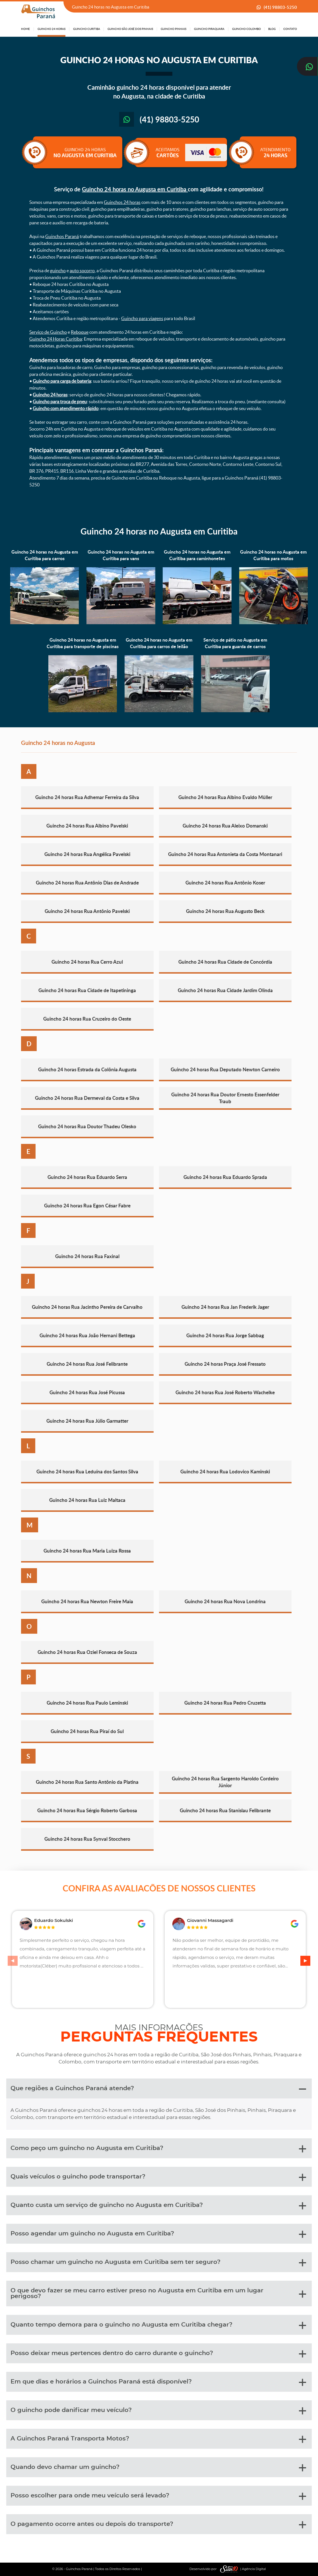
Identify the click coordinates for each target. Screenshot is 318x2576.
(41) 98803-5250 (280, 7)
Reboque (79, 332)
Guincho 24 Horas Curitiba (55, 338)
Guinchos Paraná (62, 236)
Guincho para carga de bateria (62, 381)
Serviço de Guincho (48, 332)
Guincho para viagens (142, 318)
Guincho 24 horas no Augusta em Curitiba (135, 189)
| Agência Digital (242, 2569)
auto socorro (82, 270)
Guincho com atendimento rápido (65, 408)
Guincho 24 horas (50, 394)
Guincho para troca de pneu (60, 401)
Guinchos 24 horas (122, 202)
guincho (58, 270)
